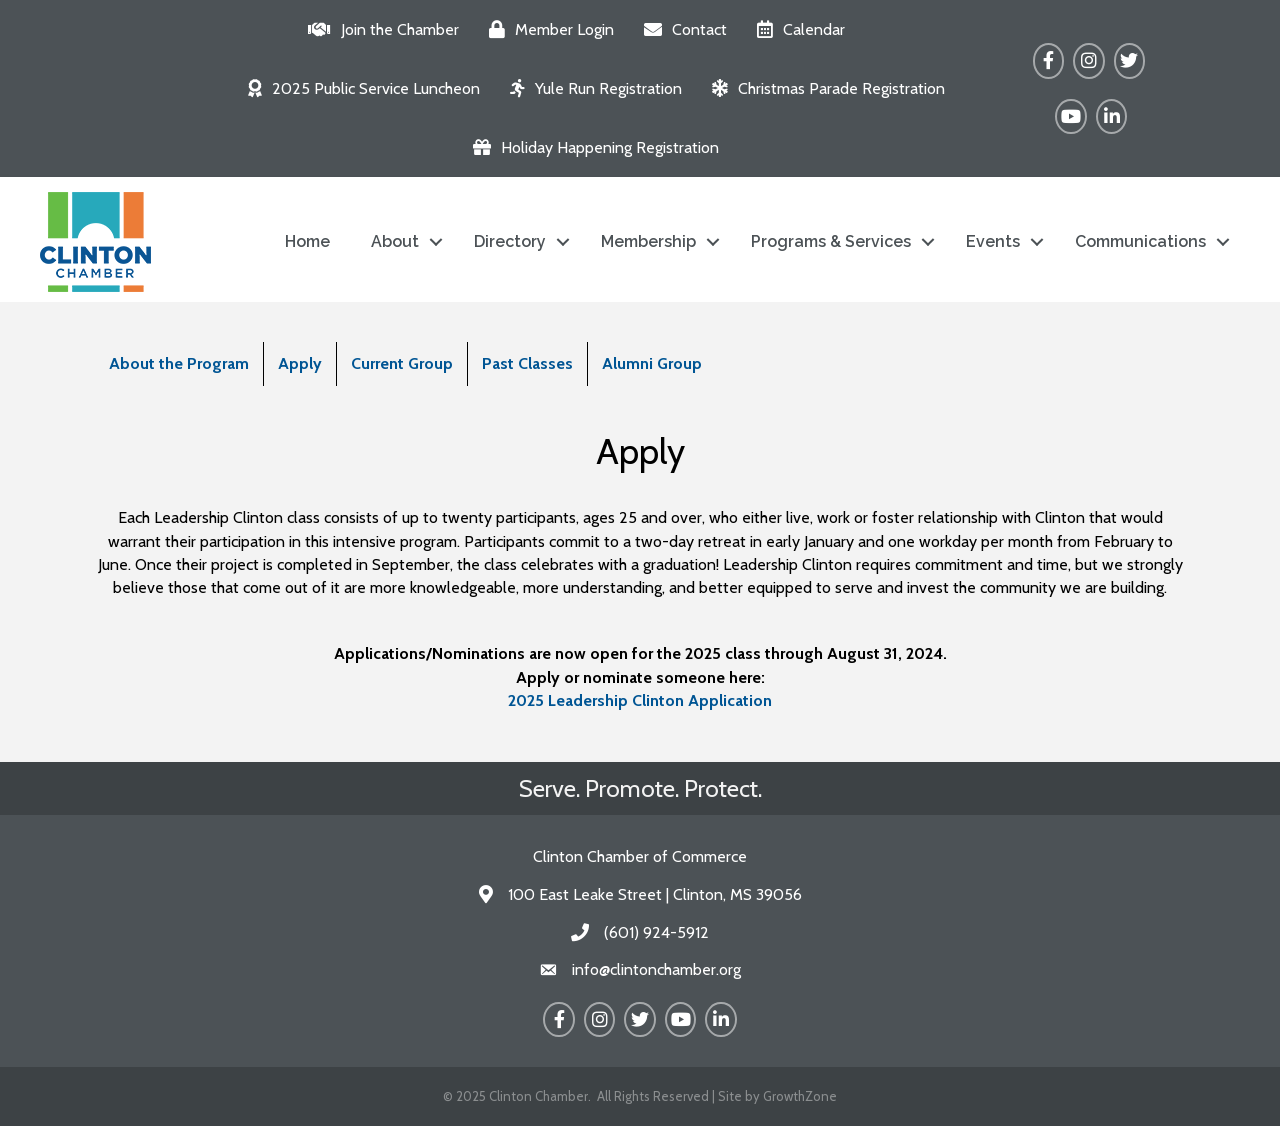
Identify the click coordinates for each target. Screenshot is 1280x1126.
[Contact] (680, 29)
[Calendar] (796, 29)
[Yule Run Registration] (591, 88)
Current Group (402, 363)
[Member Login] (546, 29)
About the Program (179, 363)
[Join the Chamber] (378, 29)
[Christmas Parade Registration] (823, 88)
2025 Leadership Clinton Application (640, 700)
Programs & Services (831, 241)
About (395, 241)
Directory (510, 241)
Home (307, 241)
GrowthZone (800, 1096)
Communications (1140, 241)
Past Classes (527, 363)
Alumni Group (652, 363)
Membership (648, 241)
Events (993, 241)
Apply (300, 363)
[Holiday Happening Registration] (591, 147)
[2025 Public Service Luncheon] (359, 88)
